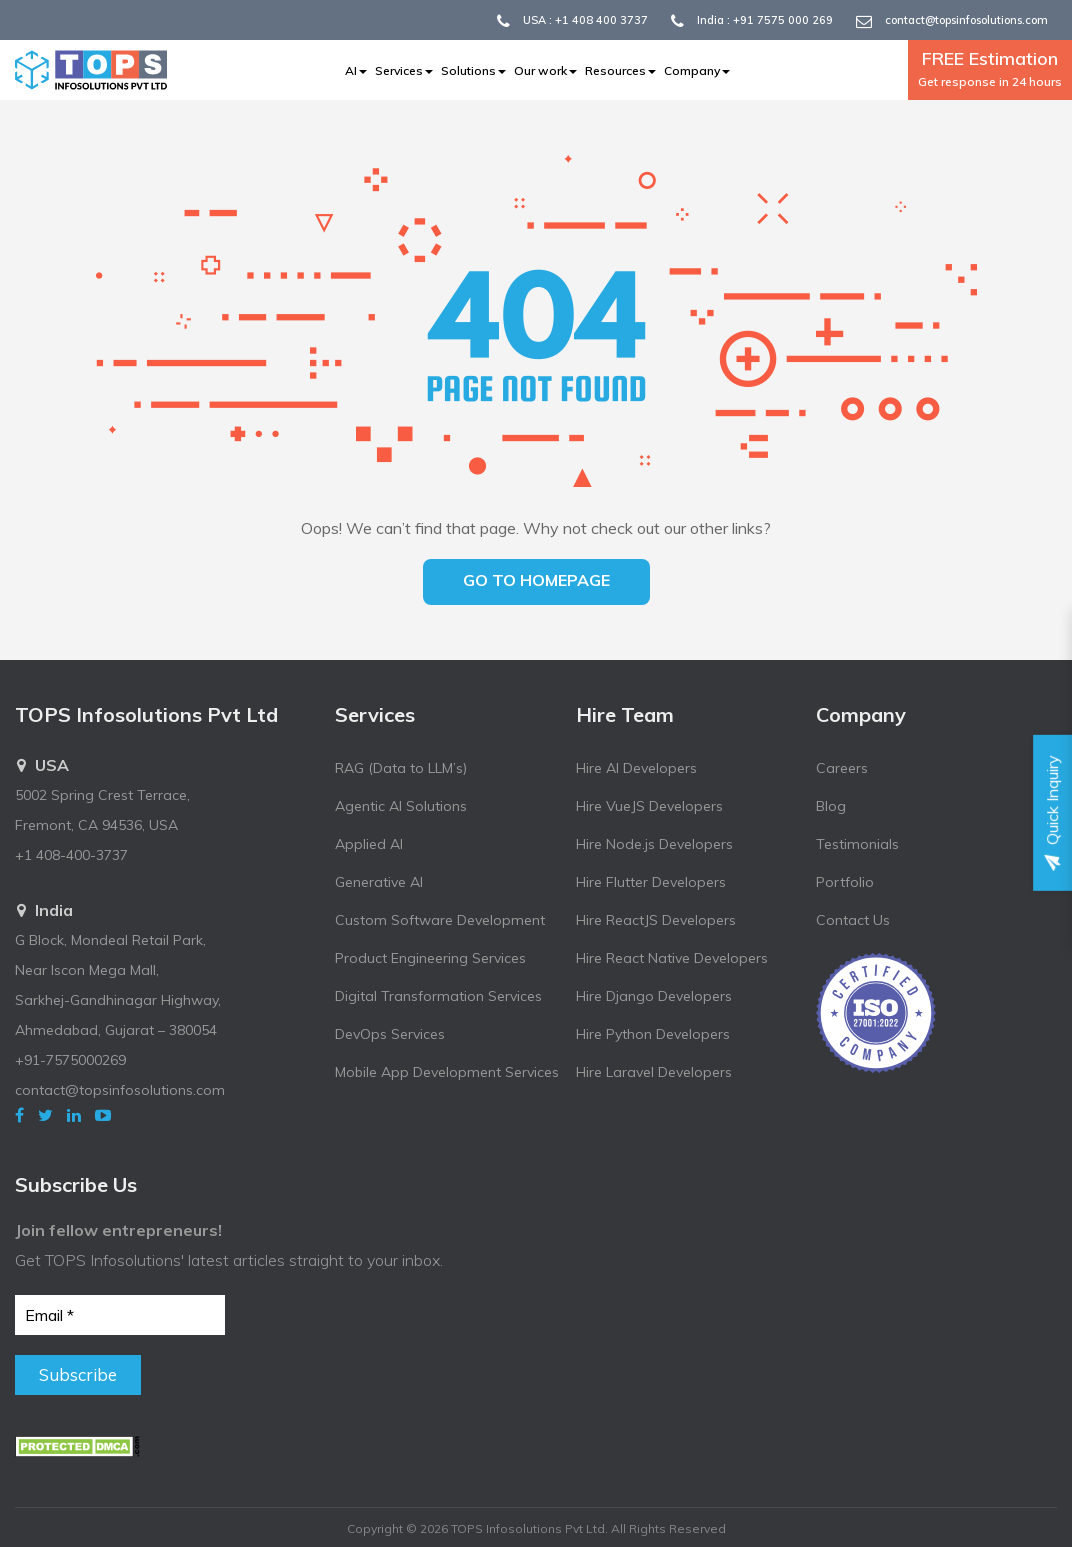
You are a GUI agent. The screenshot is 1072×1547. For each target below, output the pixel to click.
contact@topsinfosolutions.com (966, 20)
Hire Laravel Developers (654, 1072)
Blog (831, 806)
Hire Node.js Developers (654, 844)
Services (404, 70)
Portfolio (845, 882)
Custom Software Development (440, 920)
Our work (545, 70)
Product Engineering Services (430, 958)
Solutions (473, 70)
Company (697, 70)
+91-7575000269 (70, 1060)
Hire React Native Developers (672, 958)
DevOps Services (390, 1034)
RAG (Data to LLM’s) (401, 768)
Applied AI (369, 844)
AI (356, 70)
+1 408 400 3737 (601, 20)
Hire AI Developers (636, 768)
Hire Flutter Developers (651, 882)
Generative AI (379, 882)
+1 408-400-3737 (71, 855)
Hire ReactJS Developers (656, 920)
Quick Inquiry (1052, 812)
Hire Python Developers (653, 1034)
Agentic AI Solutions (401, 806)
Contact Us (853, 920)
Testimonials (857, 844)
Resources (620, 70)
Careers (842, 768)
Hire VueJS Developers (649, 806)
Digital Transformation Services (438, 996)
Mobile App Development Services (447, 1072)
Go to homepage (536, 580)
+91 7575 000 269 (783, 20)
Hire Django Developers (654, 996)
